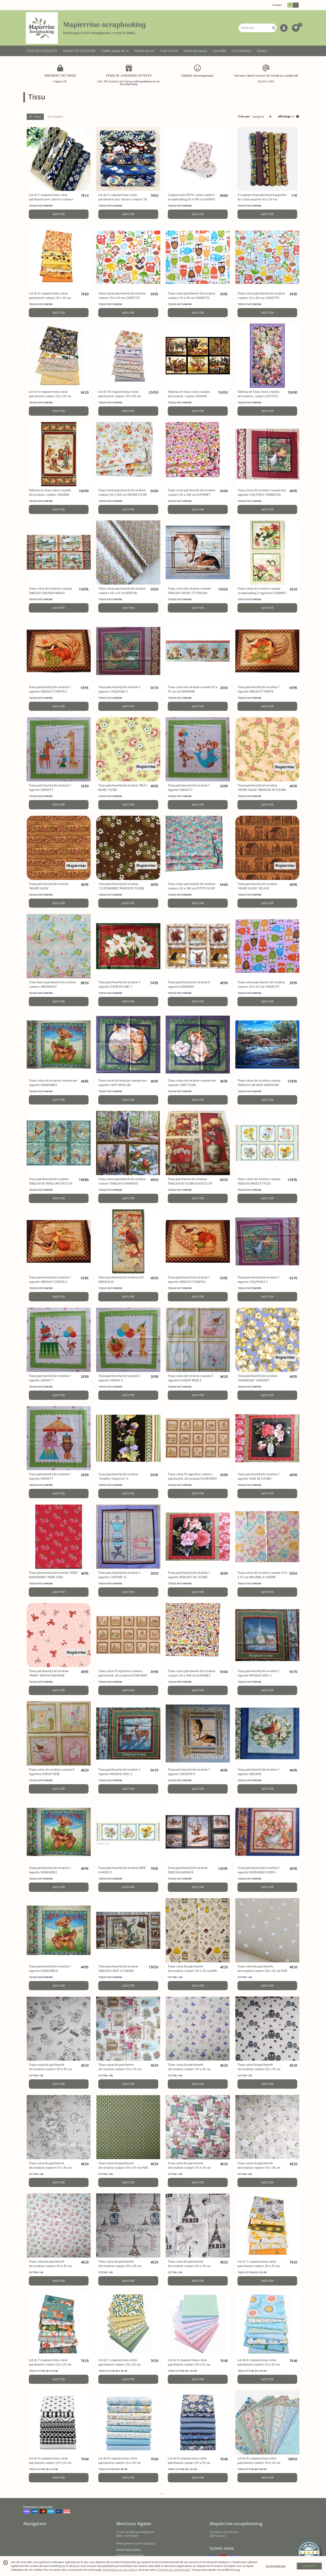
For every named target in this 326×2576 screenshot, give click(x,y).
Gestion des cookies (128, 2549)
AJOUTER (59, 214)
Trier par (244, 116)
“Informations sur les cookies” (120, 2570)
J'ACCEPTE (309, 2566)
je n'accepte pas (275, 2566)
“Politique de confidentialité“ (174, 2570)
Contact (277, 5)
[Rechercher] (273, 28)
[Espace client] (284, 28)
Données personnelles (129, 2555)
